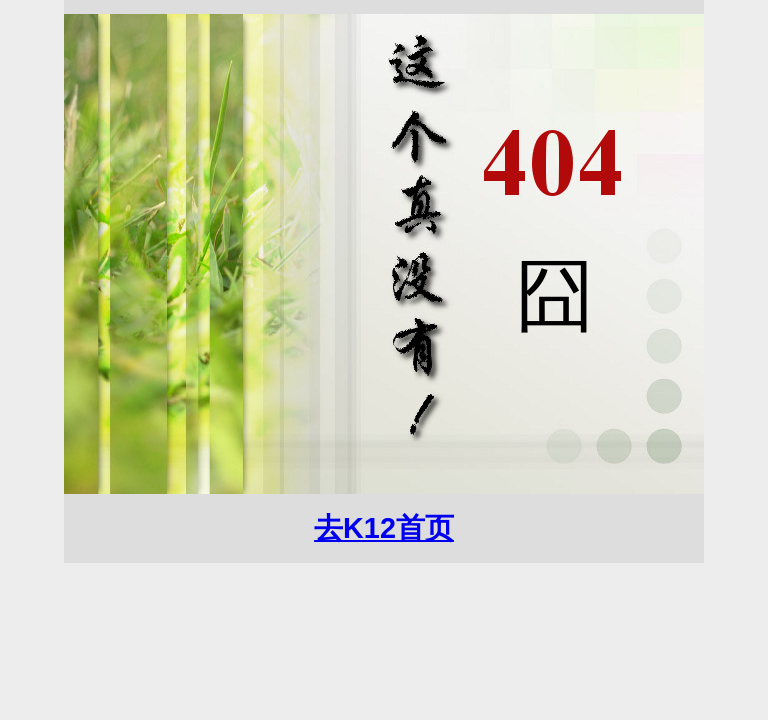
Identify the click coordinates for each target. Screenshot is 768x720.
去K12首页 (384, 528)
